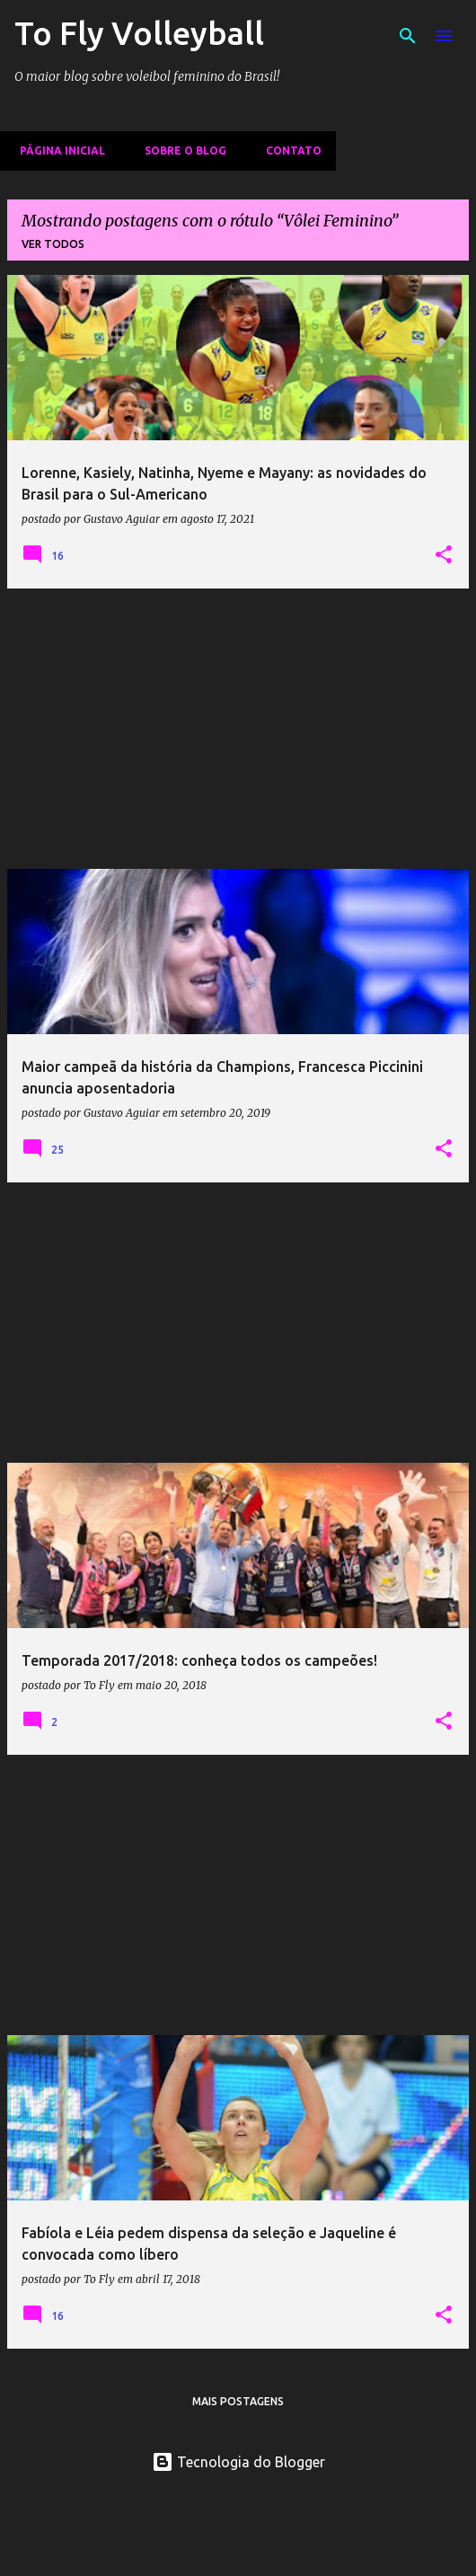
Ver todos (53, 244)
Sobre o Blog (180, 150)
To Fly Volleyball (139, 32)
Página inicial (57, 150)
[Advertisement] (238, 728)
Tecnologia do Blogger (238, 2462)
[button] (443, 555)
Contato (288, 150)
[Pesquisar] (408, 36)
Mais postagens (238, 2401)
